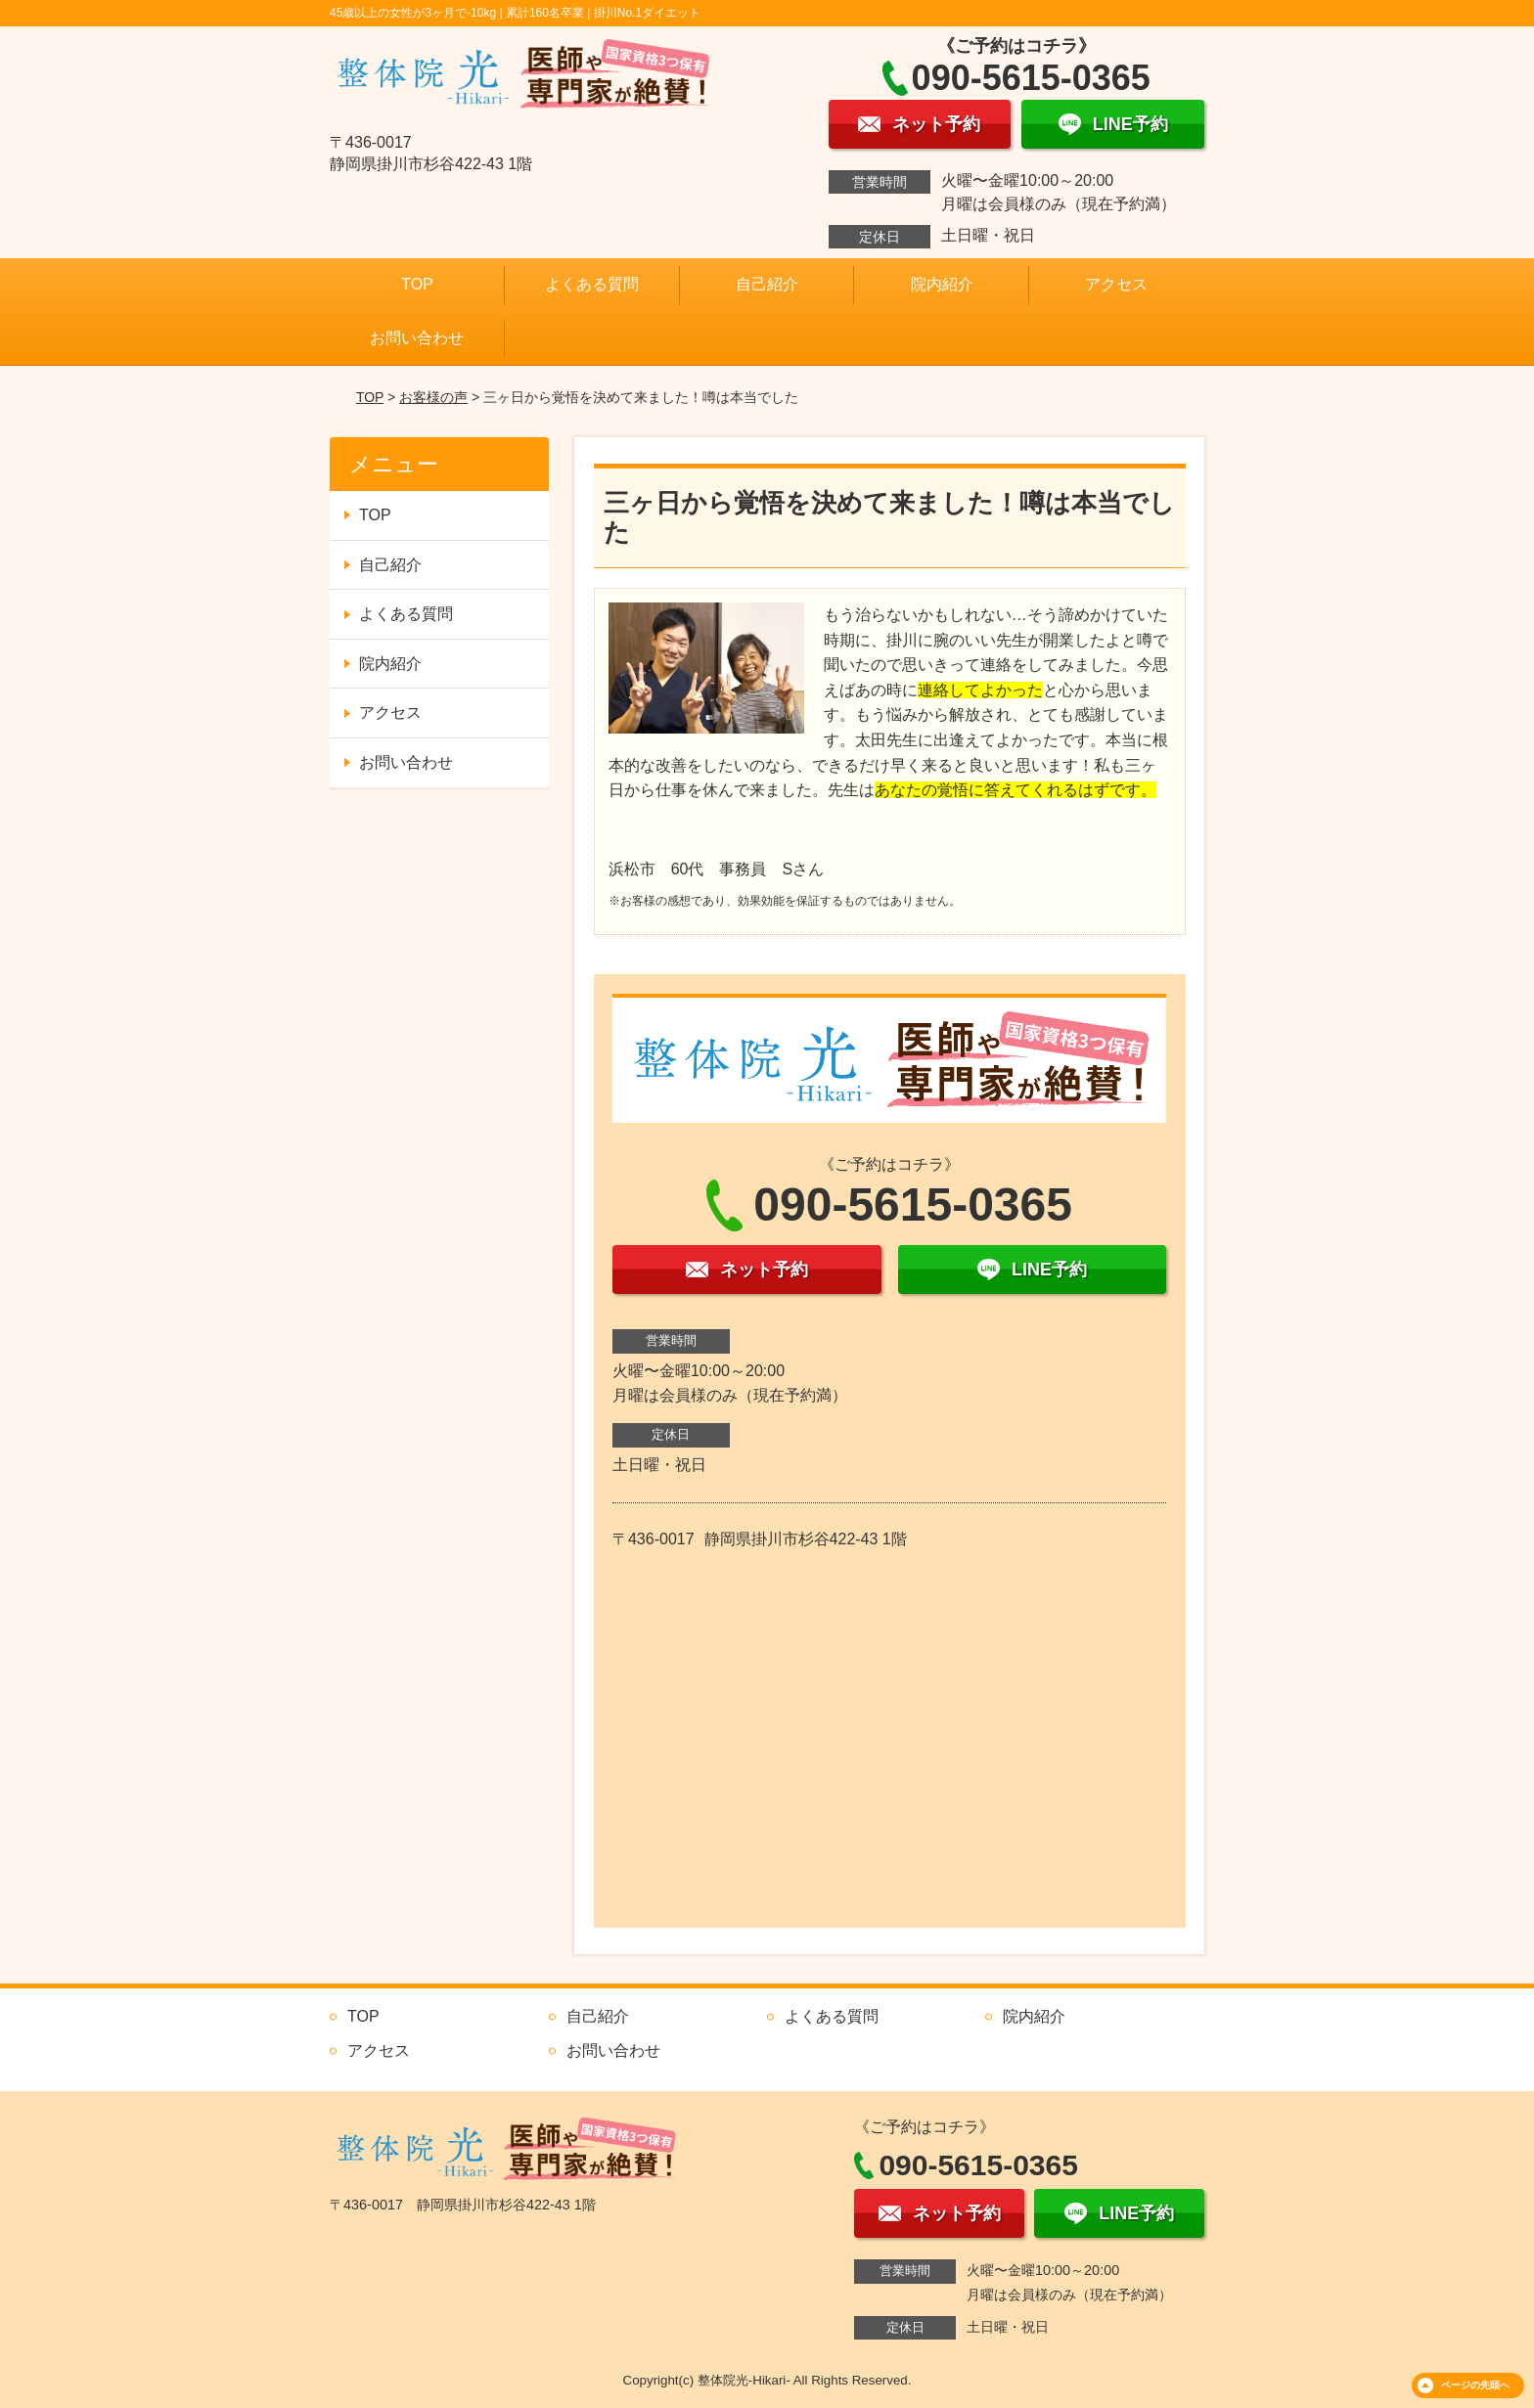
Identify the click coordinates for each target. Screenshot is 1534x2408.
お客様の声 (433, 397)
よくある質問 (592, 284)
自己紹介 (767, 284)
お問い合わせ (417, 338)
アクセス (1116, 284)
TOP (417, 284)
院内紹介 (942, 284)
